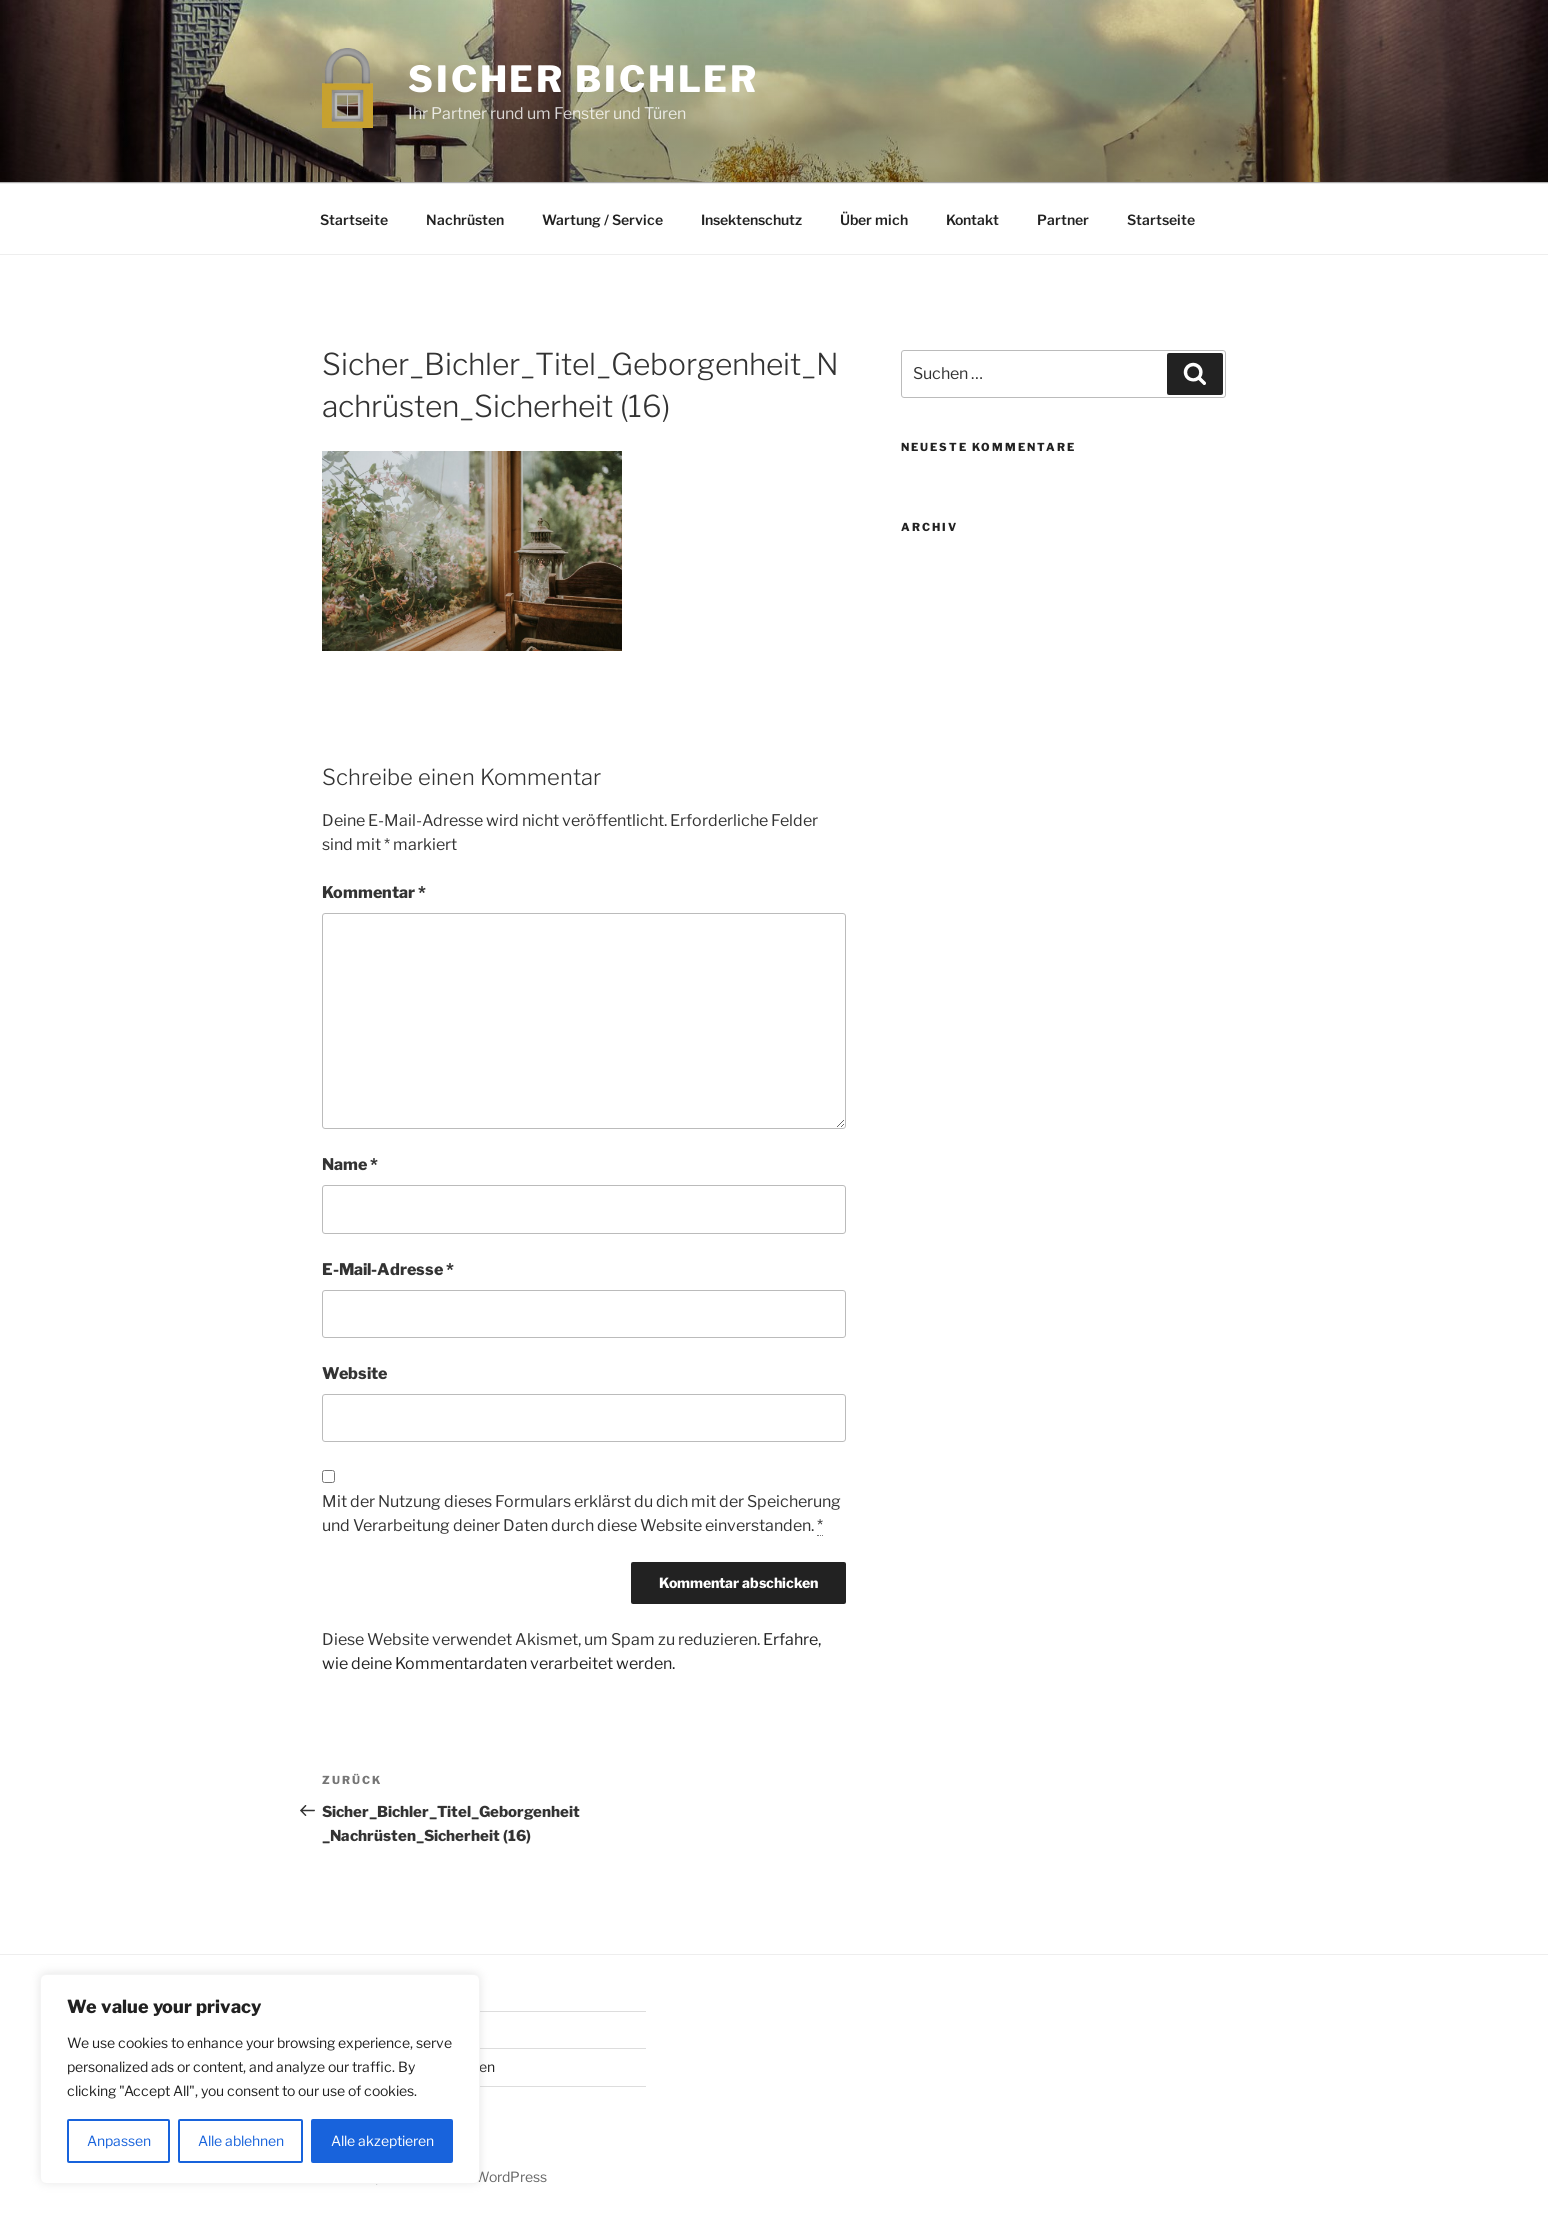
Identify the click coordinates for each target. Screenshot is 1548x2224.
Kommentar (374, 892)
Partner (1063, 219)
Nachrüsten (465, 219)
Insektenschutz (751, 219)
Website (354, 1373)
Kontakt (972, 219)
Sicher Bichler (583, 79)
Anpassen (119, 2140)
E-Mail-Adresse (388, 1269)
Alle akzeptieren (382, 2140)
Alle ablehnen (241, 2140)
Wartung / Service (602, 219)
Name (350, 1164)
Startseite (354, 219)
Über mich (874, 219)
